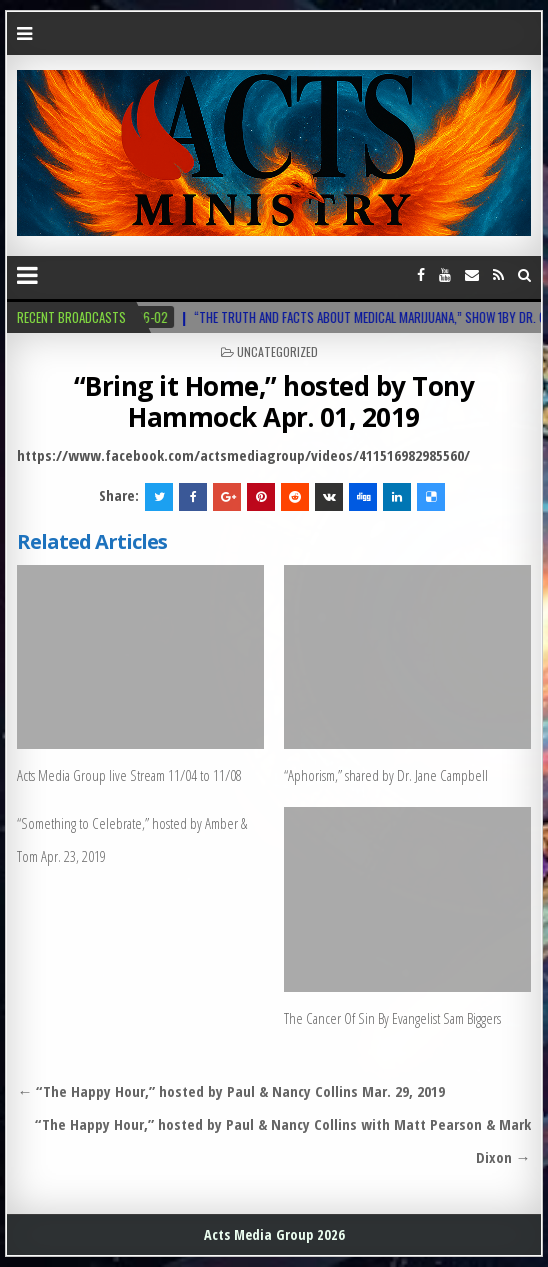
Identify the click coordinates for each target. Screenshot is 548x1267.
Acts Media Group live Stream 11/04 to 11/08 (129, 775)
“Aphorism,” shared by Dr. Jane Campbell (386, 775)
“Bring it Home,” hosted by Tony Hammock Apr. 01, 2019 (274, 401)
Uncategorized (277, 351)
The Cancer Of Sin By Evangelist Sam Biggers (392, 1018)
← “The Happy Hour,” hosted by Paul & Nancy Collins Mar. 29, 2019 (231, 1091)
